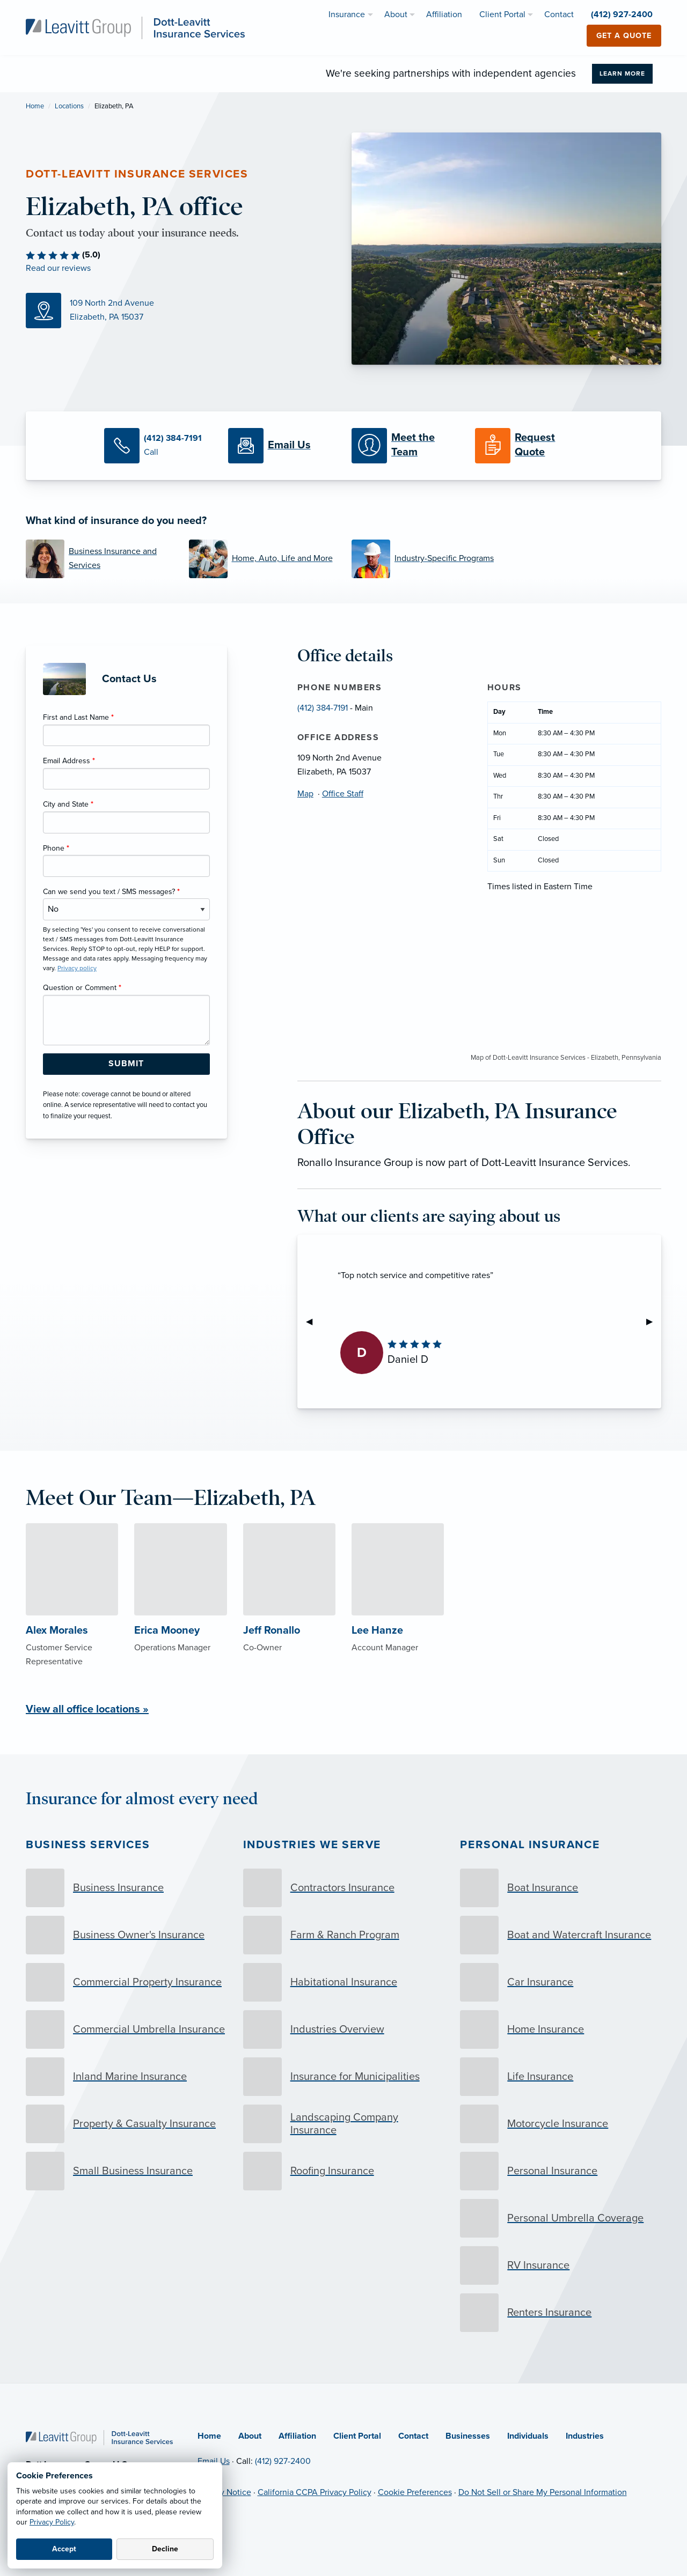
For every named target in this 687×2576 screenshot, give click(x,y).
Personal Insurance (530, 1844)
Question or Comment (82, 987)
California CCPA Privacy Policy (314, 2492)
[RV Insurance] (560, 2265)
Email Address (69, 760)
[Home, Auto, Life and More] (262, 559)
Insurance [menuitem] (346, 14)
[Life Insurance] (560, 2076)
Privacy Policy (52, 2522)
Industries (585, 2436)
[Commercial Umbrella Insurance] (126, 2029)
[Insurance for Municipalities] (343, 2076)
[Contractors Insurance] (343, 1888)
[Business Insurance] (126, 1888)
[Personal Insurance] (560, 2171)
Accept (64, 2548)
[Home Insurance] (560, 2029)
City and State (68, 804)
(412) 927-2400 (283, 2461)
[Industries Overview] (343, 2029)
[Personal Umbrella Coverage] (560, 2218)
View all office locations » (87, 1709)
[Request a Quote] (528, 445)
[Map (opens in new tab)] (180, 310)
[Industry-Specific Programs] (425, 559)
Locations (69, 106)
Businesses (467, 2436)
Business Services (88, 1844)
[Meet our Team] (405, 445)
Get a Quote (624, 35)
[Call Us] (157, 445)
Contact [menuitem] (559, 14)
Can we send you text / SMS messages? (111, 891)
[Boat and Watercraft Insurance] (560, 1935)
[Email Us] (281, 445)
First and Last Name (78, 717)
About (249, 2436)
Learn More (622, 73)
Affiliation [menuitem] (444, 14)
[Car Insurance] (560, 1982)
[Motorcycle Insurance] (560, 2124)
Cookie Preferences (415, 2492)
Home (35, 106)
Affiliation (297, 2436)
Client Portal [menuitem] (502, 14)
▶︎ (653, 1321)
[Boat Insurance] (560, 1888)
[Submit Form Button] (126, 1064)
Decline (165, 2548)
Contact (413, 2436)
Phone (56, 848)
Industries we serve (312, 1844)
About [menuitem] (395, 14)
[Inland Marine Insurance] (126, 2076)
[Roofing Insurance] (343, 2171)
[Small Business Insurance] (126, 2171)
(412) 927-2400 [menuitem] (622, 14)
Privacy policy (77, 968)
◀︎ (313, 1321)
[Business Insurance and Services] (99, 559)
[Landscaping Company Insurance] (343, 2124)
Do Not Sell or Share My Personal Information (542, 2492)
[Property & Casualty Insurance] (126, 2124)
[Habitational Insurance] (343, 1982)
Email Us (214, 2461)
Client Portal (357, 2436)
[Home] (99, 2437)
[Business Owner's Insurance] (126, 1935)
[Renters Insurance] (560, 2312)
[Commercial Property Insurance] (126, 1982)
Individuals (528, 2436)
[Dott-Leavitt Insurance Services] (135, 26)
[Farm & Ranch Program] (343, 1935)
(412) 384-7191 (322, 708)
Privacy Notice (224, 2492)
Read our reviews (58, 268)
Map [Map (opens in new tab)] (305, 793)
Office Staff (342, 793)
